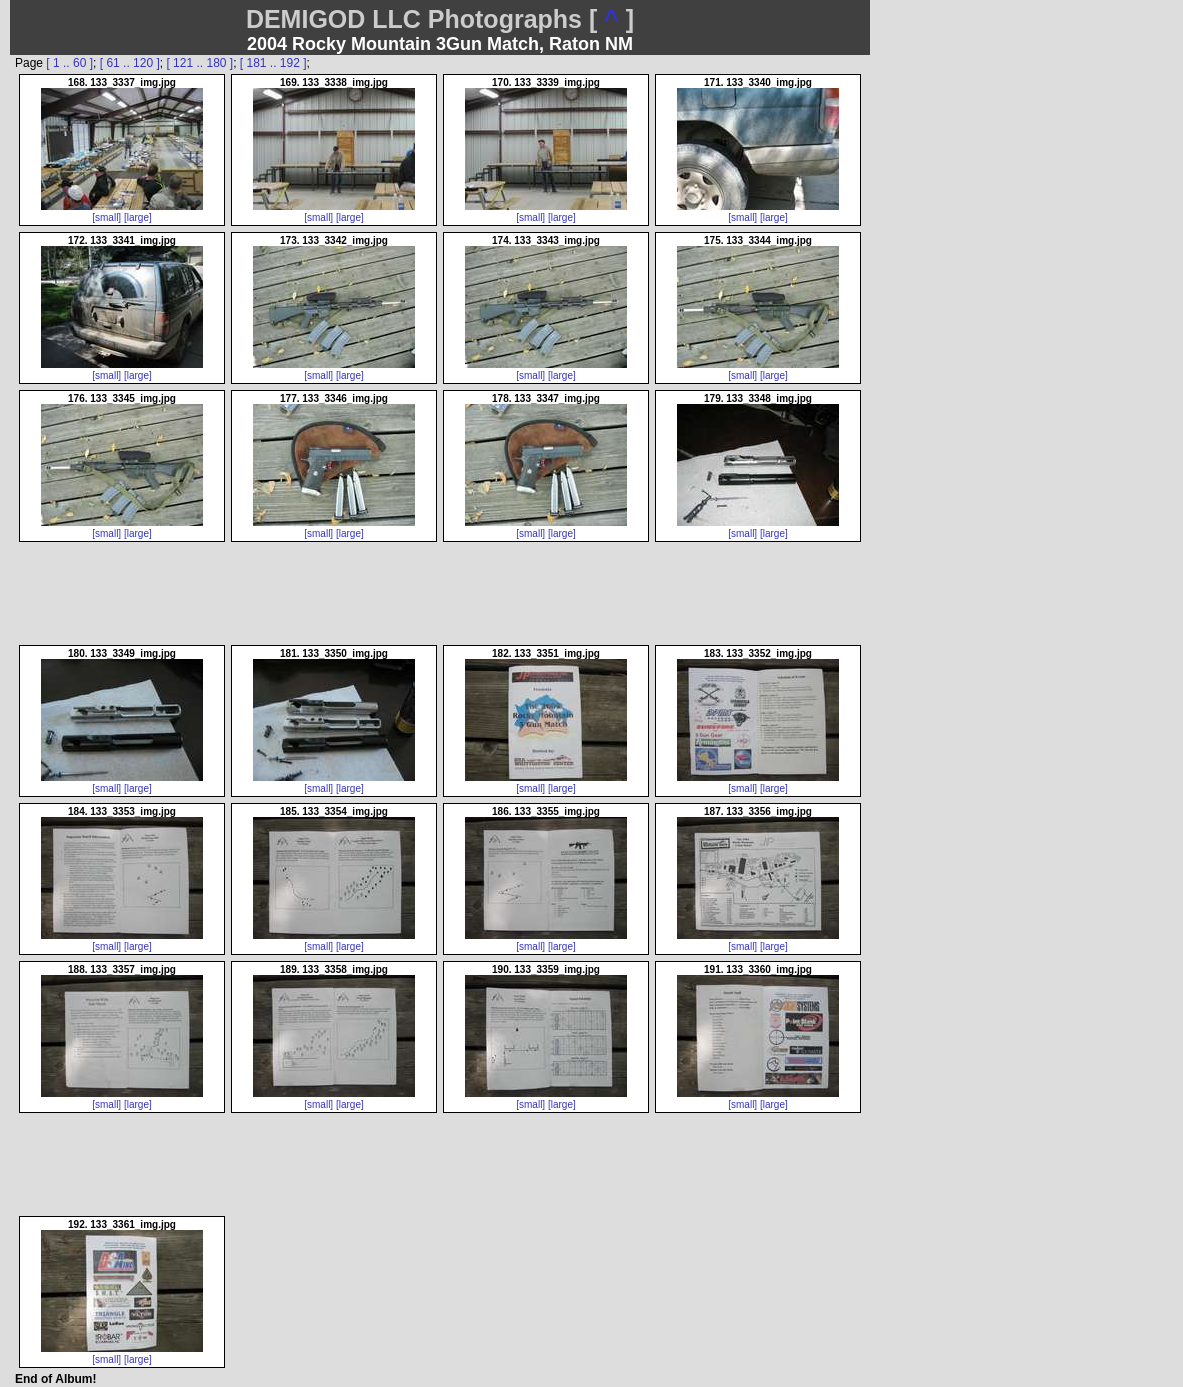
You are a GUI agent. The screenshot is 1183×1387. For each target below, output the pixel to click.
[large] (138, 217)
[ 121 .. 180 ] (199, 63)
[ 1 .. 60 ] (69, 63)
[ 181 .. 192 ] (273, 63)
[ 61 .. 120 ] (130, 63)
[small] (106, 217)
